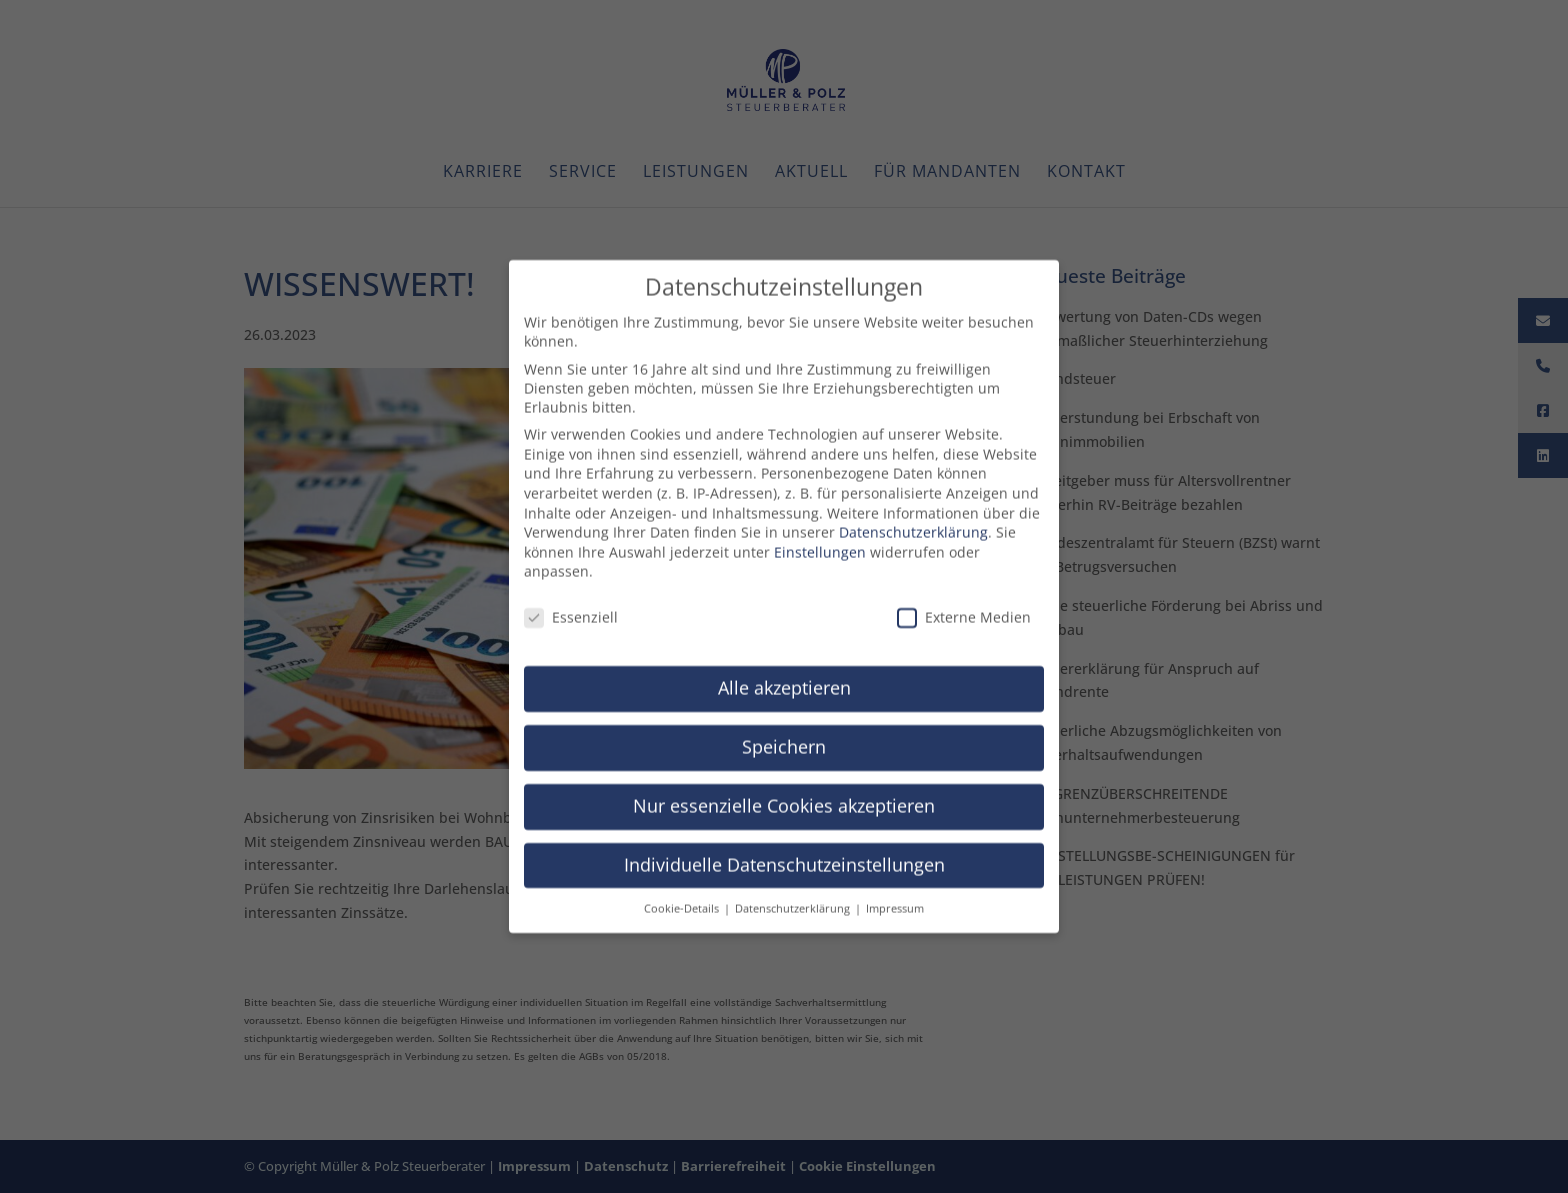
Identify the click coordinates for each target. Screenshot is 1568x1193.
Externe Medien (964, 604)
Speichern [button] (784, 733)
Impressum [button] (895, 895)
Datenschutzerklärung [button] (794, 895)
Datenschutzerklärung (913, 519)
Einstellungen (820, 538)
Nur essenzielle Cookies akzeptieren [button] (784, 792)
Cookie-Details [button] (683, 895)
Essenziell (571, 604)
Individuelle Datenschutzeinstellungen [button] (784, 851)
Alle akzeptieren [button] (784, 674)
